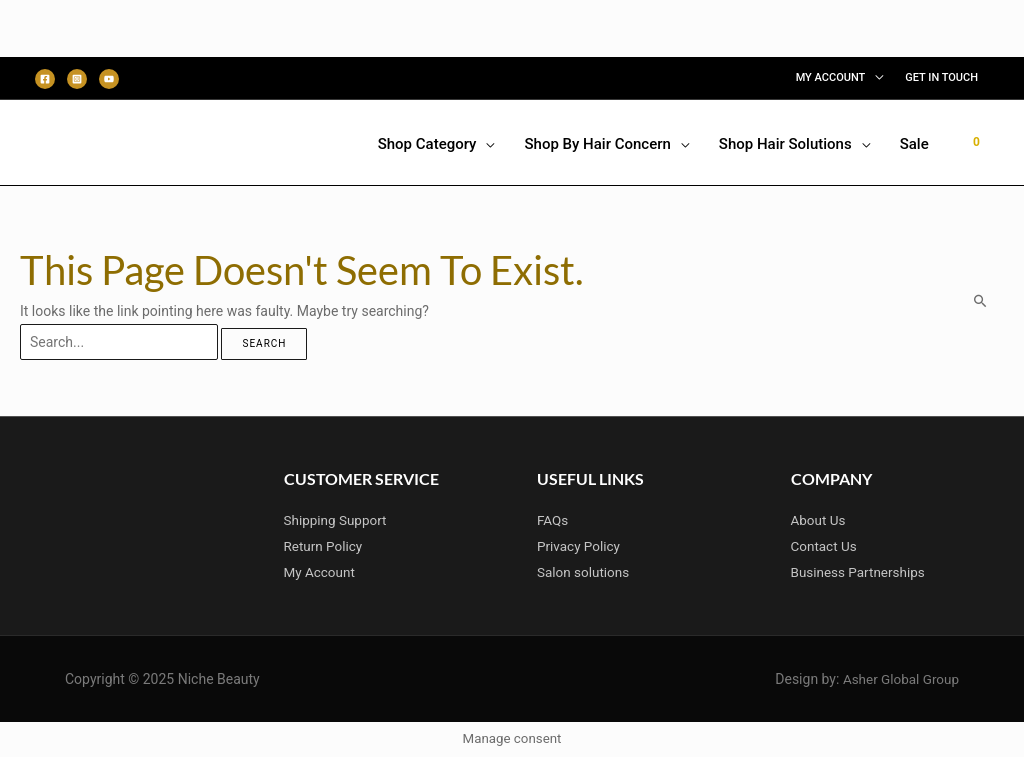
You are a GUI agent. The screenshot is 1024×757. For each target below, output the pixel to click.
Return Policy (325, 546)
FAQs (553, 520)
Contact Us (825, 546)
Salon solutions (585, 572)
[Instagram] (77, 79)
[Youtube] (109, 79)
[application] (874, 78)
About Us (819, 520)
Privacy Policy (580, 546)
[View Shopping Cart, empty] (976, 142)
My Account (321, 572)
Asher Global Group (898, 679)
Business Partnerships (861, 572)
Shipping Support (337, 520)
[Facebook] (45, 79)
